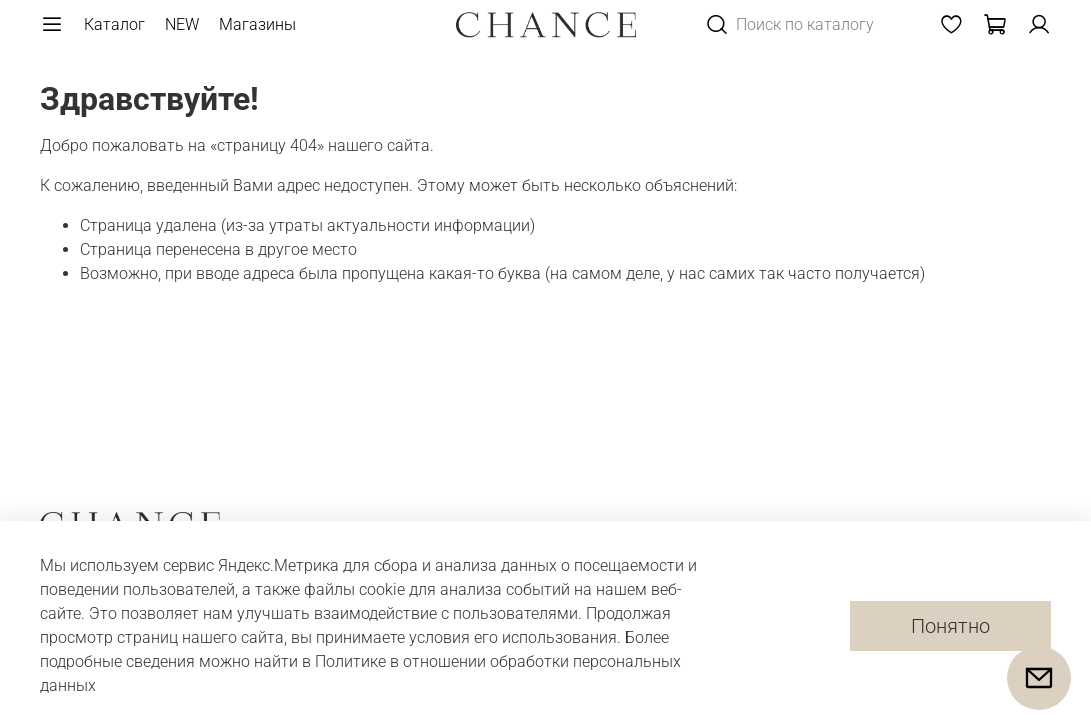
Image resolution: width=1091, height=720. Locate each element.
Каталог (114, 24)
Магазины (257, 24)
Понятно (950, 626)
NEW (182, 24)
